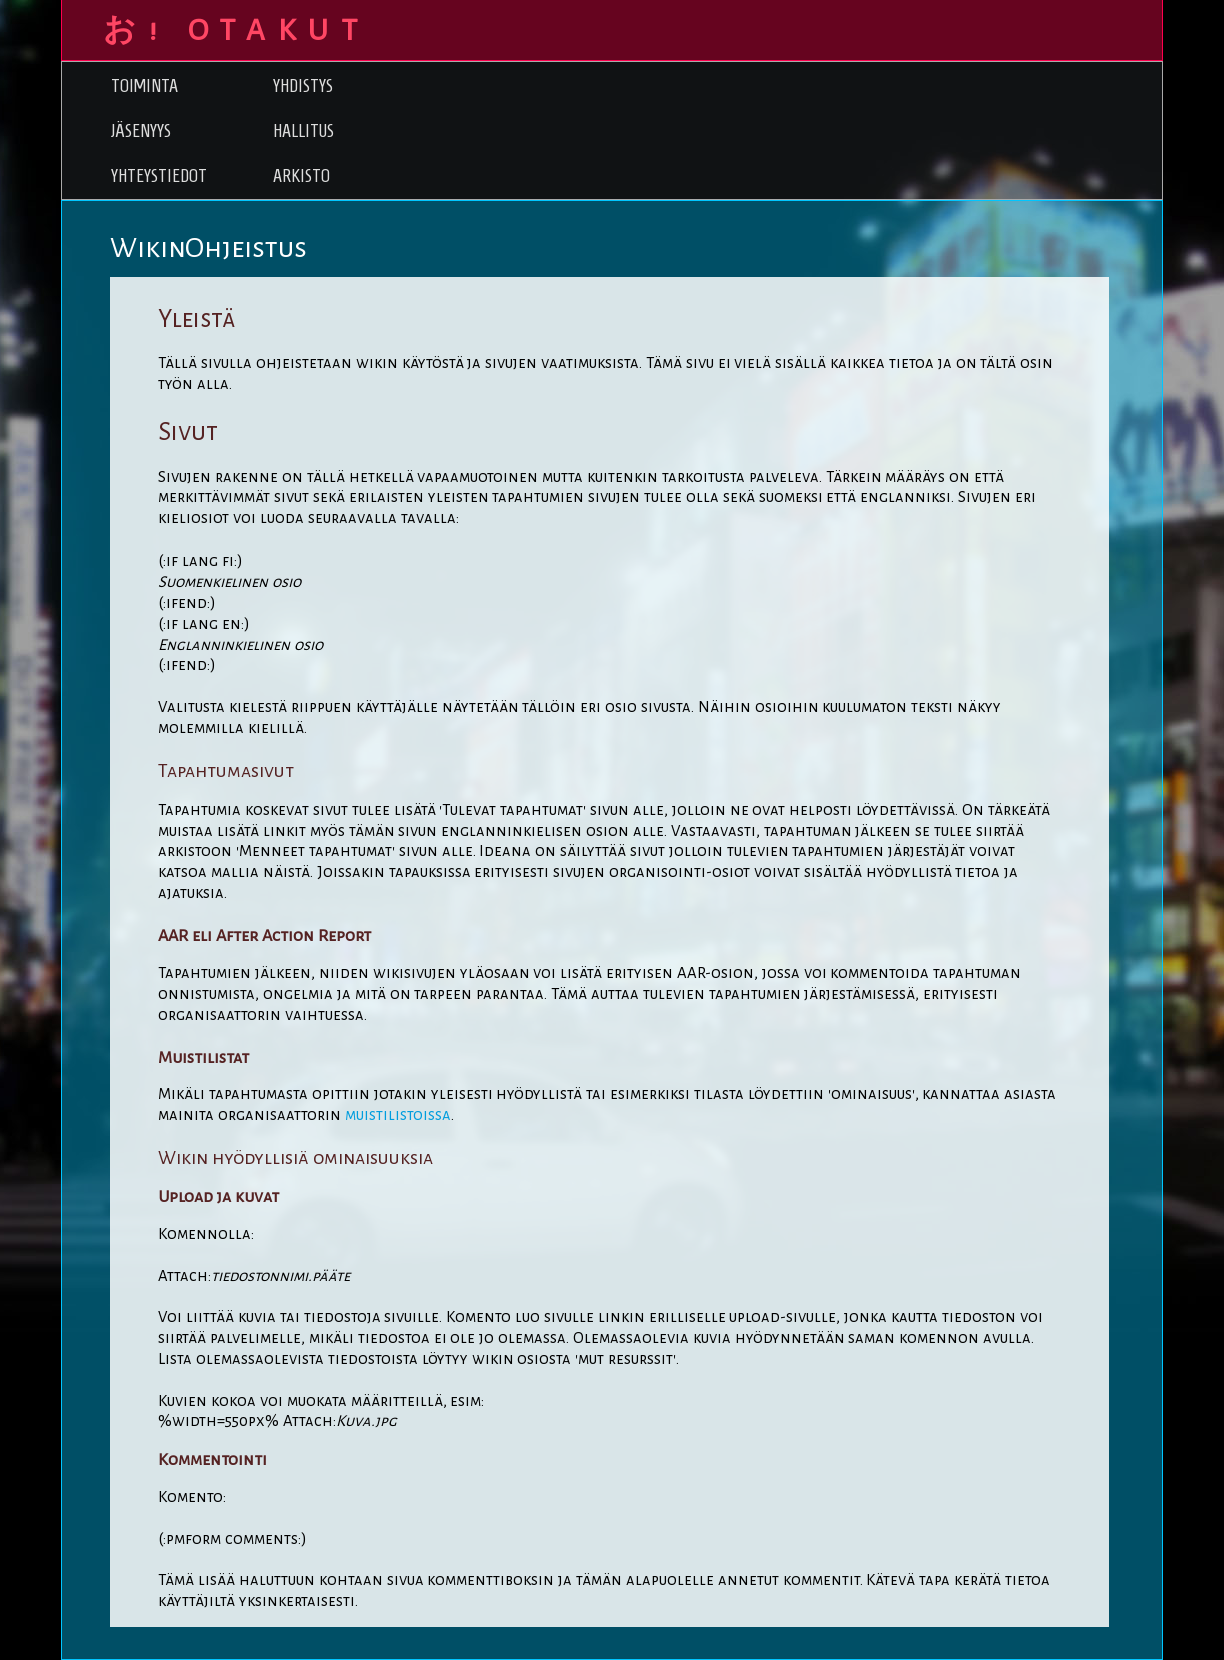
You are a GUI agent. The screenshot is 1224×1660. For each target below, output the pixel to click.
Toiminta (144, 85)
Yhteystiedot (159, 175)
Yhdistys (303, 85)
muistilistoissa (398, 1115)
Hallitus (303, 130)
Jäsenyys (141, 130)
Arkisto (301, 175)
